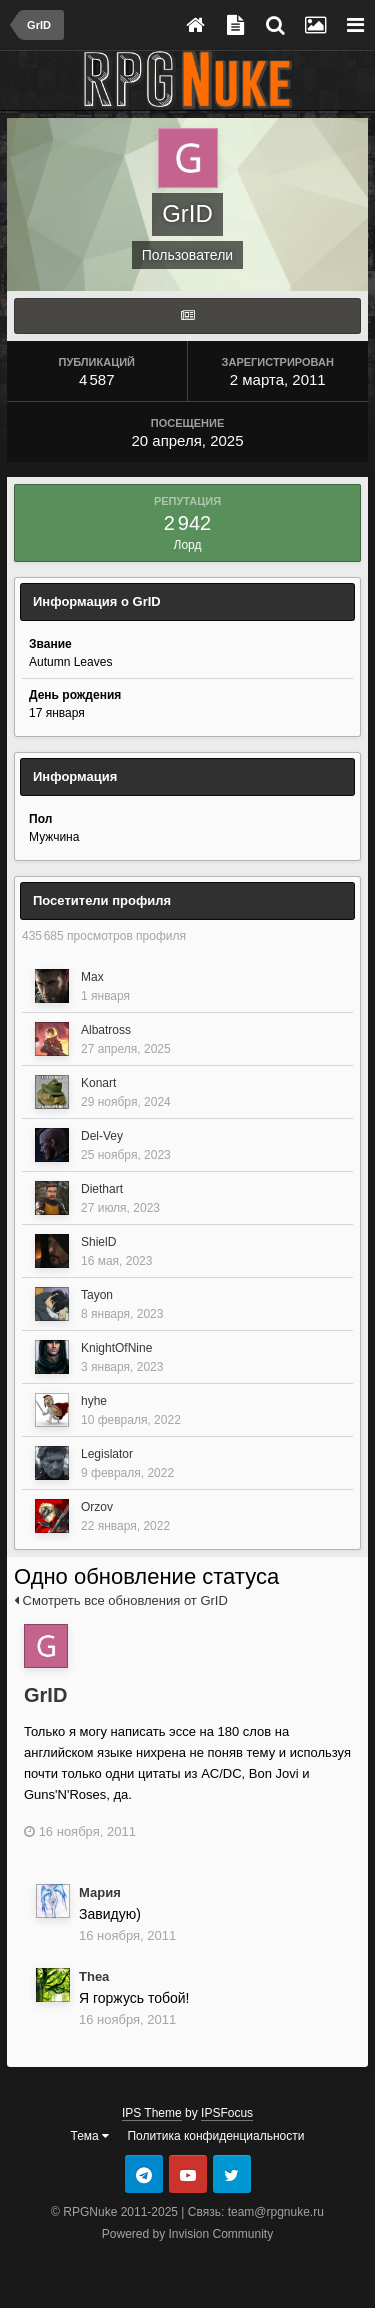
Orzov (97, 1507)
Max (92, 977)
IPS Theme (152, 2113)
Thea (94, 1976)
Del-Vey (102, 1136)
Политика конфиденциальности (215, 2136)
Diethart (102, 1189)
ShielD (98, 1242)
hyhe (94, 1401)
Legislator (107, 1454)
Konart (98, 1083)
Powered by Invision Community (187, 2234)
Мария (100, 1892)
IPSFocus (227, 2113)
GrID (45, 1695)
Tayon (97, 1295)
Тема (90, 2136)
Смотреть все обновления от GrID (121, 1600)
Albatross (106, 1030)
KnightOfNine (116, 1348)
